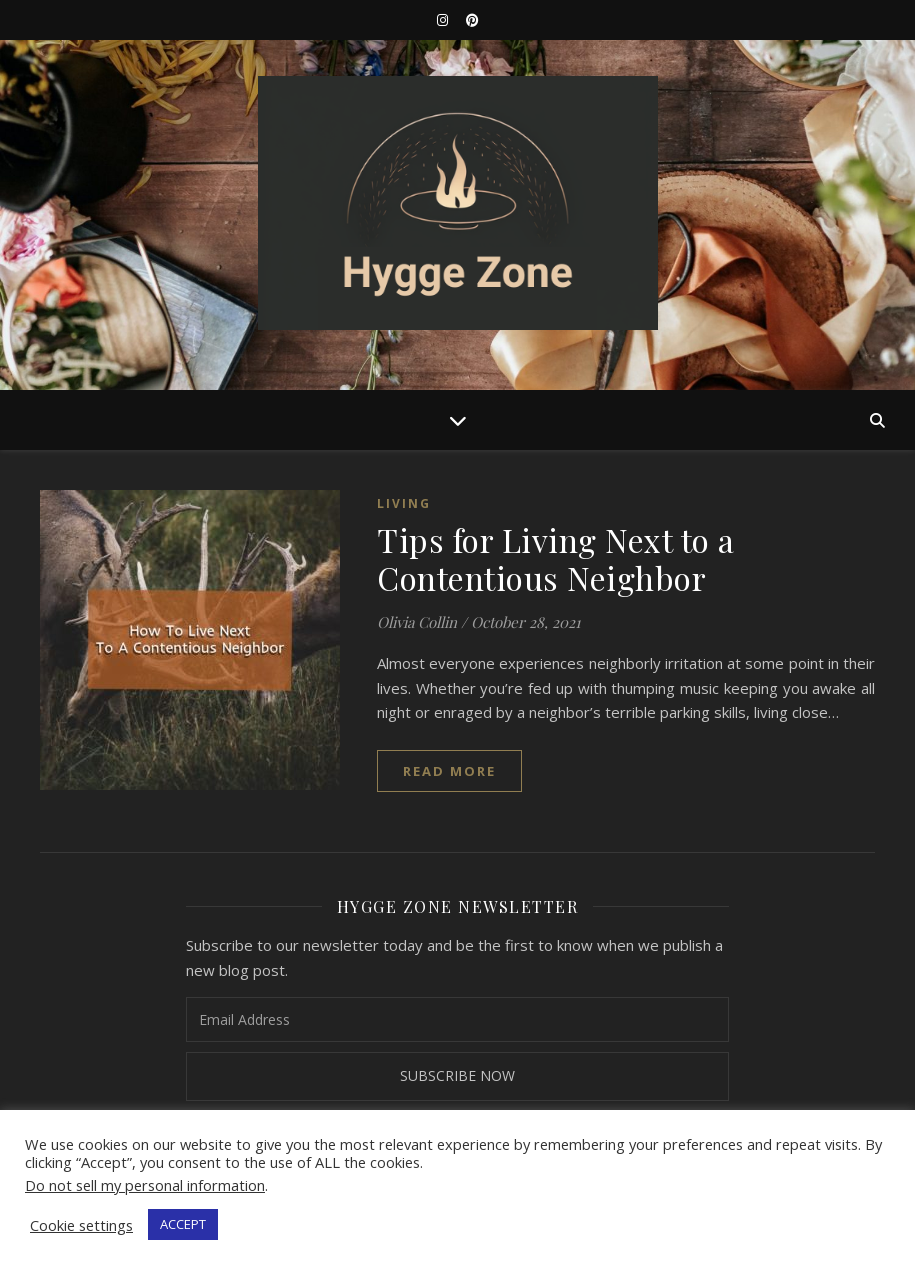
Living (404, 503)
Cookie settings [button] (81, 1225)
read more (449, 771)
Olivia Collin (417, 622)
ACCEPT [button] (183, 1224)
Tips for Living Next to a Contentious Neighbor (556, 558)
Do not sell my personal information (145, 1185)
